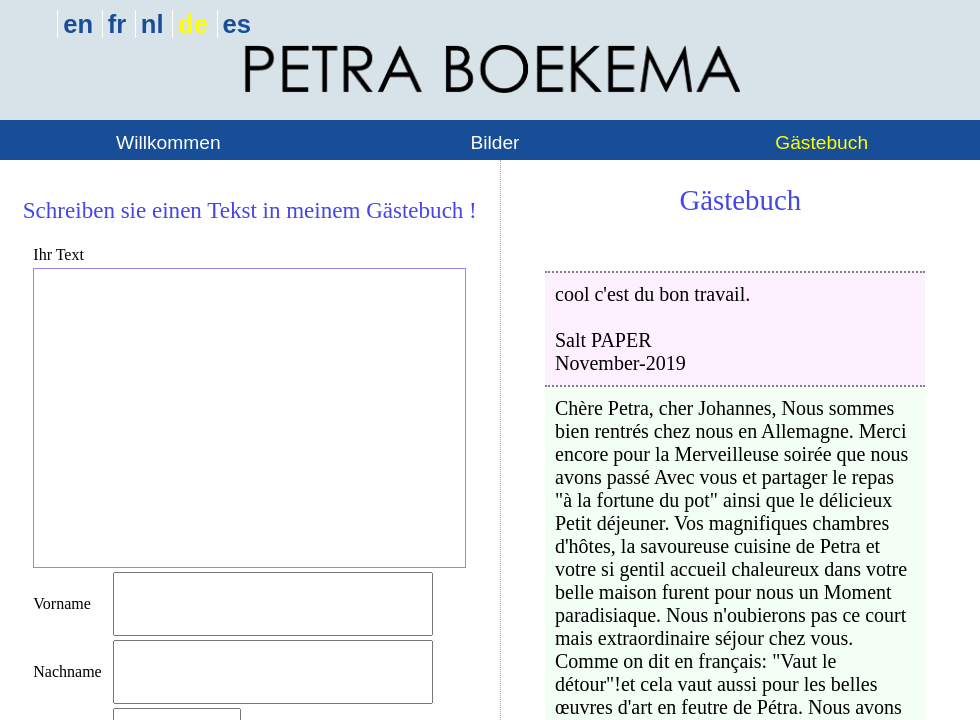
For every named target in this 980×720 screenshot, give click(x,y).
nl (152, 24)
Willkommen (168, 142)
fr (117, 24)
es (237, 24)
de (193, 24)
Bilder (494, 142)
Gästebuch (821, 142)
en (78, 24)
